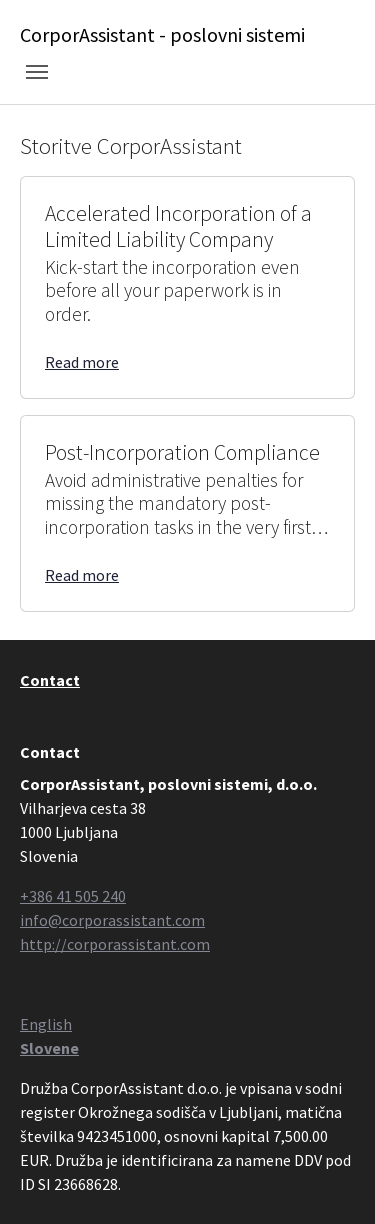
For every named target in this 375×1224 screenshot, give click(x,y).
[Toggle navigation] (37, 72)
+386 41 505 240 (73, 896)
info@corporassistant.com (112, 920)
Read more (82, 362)
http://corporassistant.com (115, 944)
